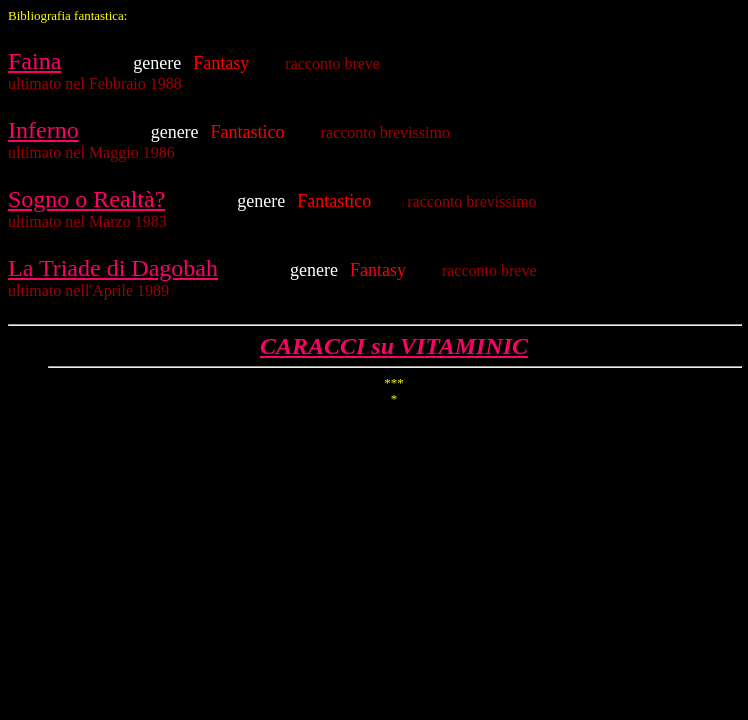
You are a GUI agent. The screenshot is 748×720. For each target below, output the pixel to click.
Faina (34, 61)
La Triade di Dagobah (113, 268)
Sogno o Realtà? (86, 199)
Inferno (43, 130)
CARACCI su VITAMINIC (394, 346)
